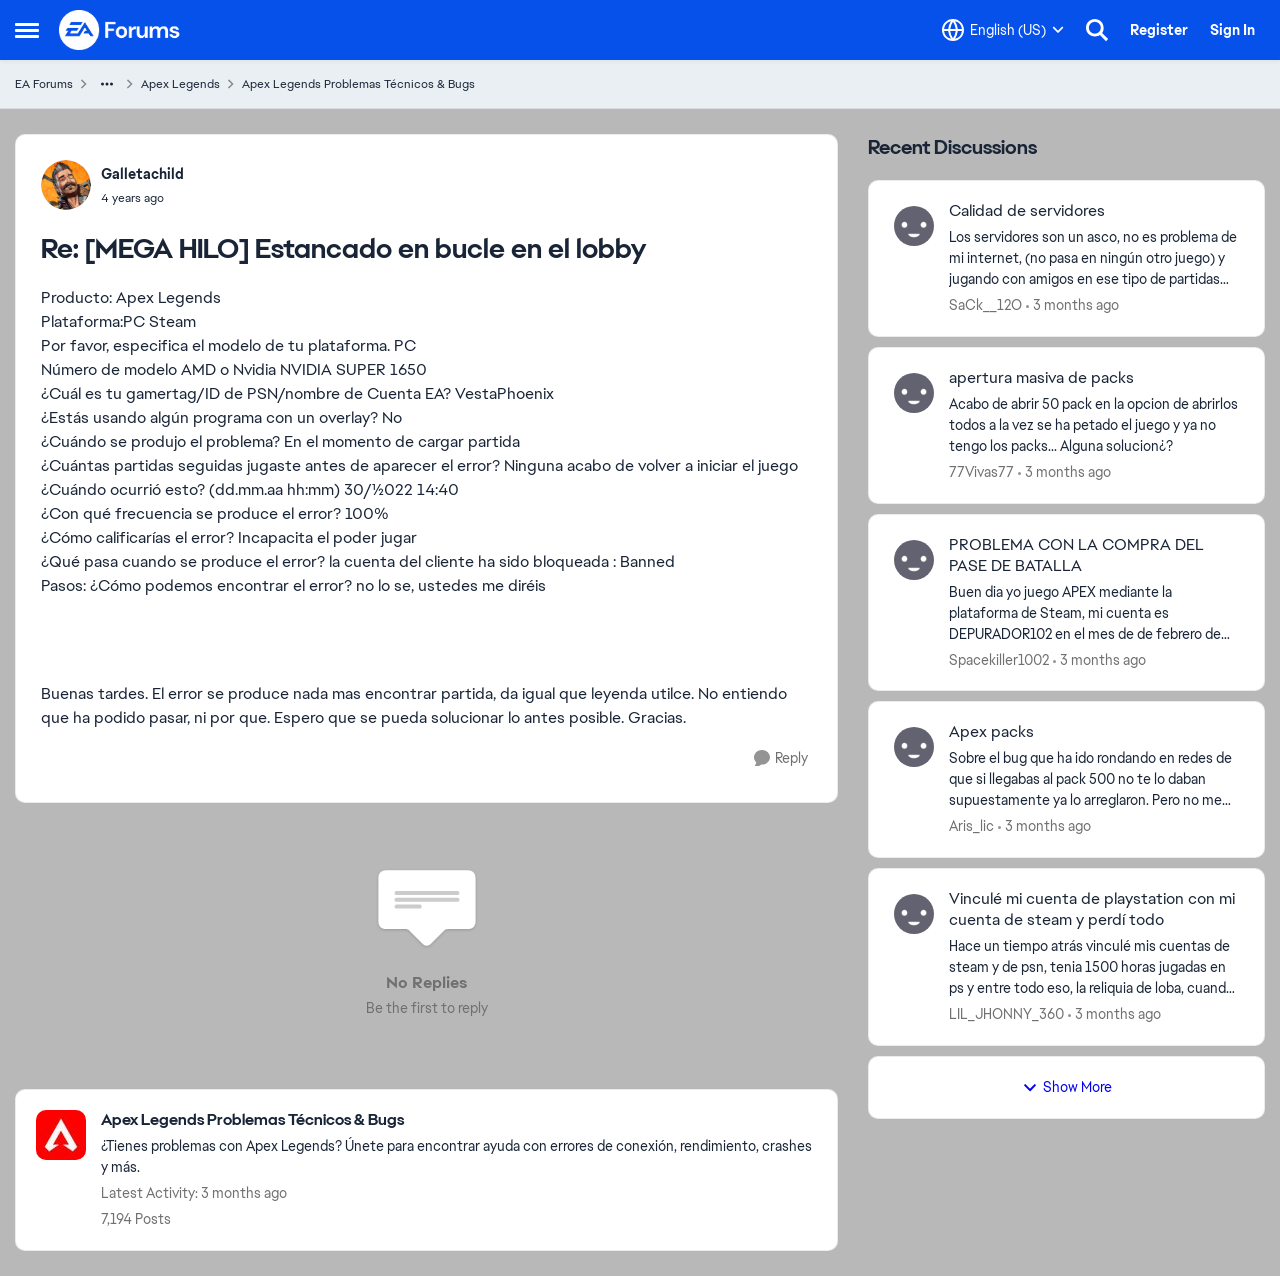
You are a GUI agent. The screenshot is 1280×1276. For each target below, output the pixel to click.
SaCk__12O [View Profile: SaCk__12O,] (985, 305)
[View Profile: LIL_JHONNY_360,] (914, 914)
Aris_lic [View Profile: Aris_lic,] (971, 826)
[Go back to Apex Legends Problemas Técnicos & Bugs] (459, 1120)
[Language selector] (1003, 30)
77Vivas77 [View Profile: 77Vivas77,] (981, 472)
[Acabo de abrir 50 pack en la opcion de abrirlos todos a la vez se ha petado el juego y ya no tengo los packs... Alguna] (1094, 425)
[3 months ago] (1072, 305)
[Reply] (781, 758)
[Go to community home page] (120, 30)
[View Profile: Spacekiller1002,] (914, 560)
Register (1159, 30)
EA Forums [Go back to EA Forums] (44, 84)
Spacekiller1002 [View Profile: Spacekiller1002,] (999, 659)
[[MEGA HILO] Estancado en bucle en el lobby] (142, 198)
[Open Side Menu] (27, 30)
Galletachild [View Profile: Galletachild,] (142, 174)
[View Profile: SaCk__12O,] (914, 226)
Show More (1067, 1087)
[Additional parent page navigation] (107, 84)
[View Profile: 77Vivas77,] (914, 393)
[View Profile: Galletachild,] (66, 185)
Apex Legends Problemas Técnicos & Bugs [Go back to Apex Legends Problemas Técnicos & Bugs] (358, 84)
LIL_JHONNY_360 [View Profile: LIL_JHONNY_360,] (1006, 1014)
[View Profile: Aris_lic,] (914, 747)
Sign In (1232, 30)
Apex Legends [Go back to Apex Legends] (180, 84)
